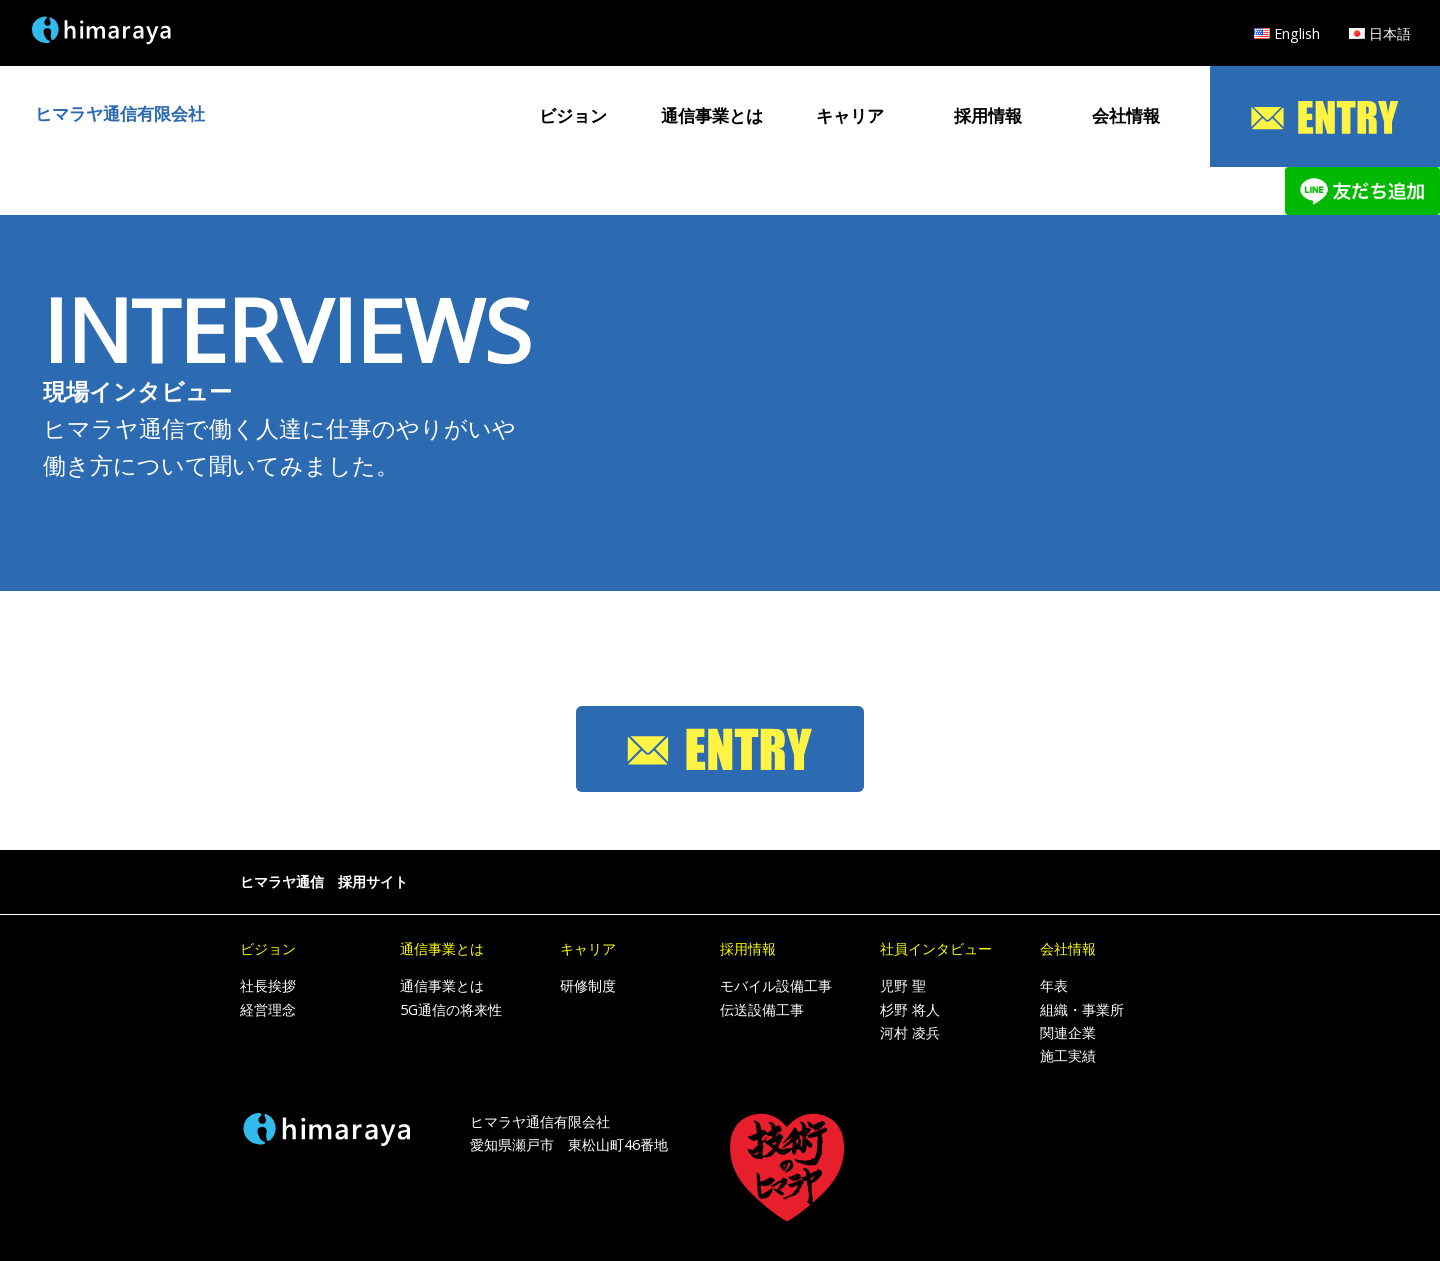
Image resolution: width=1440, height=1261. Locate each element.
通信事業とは (712, 115)
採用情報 (988, 115)
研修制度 (588, 985)
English (1297, 33)
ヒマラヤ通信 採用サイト (324, 881)
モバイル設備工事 (776, 985)
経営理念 (268, 1009)
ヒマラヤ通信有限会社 (120, 113)
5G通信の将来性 (451, 1009)
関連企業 (1068, 1032)
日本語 (1390, 33)
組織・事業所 (1082, 1009)
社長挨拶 (268, 985)
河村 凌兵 (910, 1032)
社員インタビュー (936, 948)
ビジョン (573, 115)
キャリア (850, 115)
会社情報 (1126, 115)
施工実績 (1068, 1055)
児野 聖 (903, 985)
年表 (1054, 985)
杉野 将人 (910, 1009)
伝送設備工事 (762, 1009)
